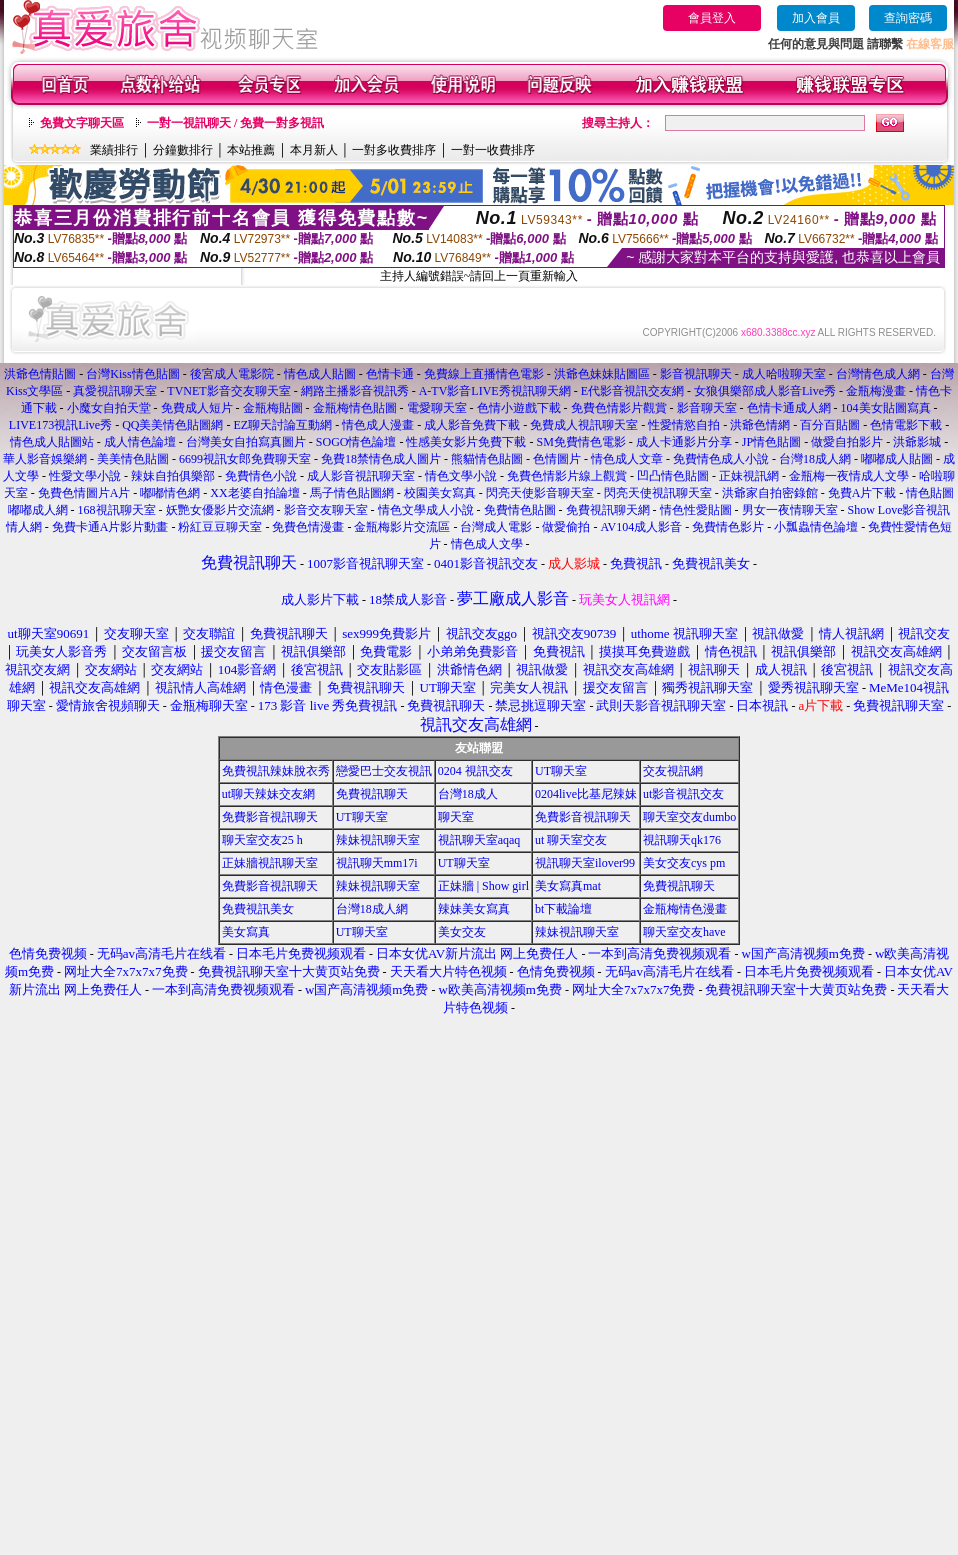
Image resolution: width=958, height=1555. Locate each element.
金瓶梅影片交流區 (402, 527)
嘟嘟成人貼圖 (897, 459)
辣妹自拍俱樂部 (173, 476)
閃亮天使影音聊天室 (540, 493)
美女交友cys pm (684, 863)
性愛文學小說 (85, 476)
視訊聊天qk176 (682, 840)
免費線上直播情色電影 (484, 374)
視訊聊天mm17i (377, 863)
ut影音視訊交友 (683, 794)
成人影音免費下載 (472, 425)
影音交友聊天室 (326, 510)
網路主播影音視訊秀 (355, 391)
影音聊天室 (707, 408)
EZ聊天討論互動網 (282, 425)
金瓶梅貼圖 (273, 408)
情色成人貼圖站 (52, 442)
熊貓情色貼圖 (487, 459)
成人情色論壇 (140, 442)
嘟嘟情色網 (170, 493)
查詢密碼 (908, 18)
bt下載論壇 (563, 909)
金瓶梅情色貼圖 (355, 408)
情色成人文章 (627, 459)
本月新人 (314, 150)
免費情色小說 (261, 476)
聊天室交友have (684, 932)
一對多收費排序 (394, 150)
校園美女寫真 (440, 493)
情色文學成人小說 (426, 510)
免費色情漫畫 (308, 527)
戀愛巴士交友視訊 (384, 771)
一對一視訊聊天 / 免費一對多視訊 (235, 123)
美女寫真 (246, 932)
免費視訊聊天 (372, 794)
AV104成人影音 (641, 527)
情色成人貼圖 (320, 374)
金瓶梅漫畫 (876, 391)
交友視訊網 (673, 771)
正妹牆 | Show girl (483, 886)
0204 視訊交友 (475, 771)
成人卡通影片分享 (684, 442)
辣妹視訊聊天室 (378, 840)
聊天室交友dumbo (689, 817)
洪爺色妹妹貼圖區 (602, 374)
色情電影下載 (906, 425)
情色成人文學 (487, 544)
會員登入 (712, 18)
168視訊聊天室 (117, 510)
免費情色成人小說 (721, 459)
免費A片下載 (862, 493)
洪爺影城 (917, 442)
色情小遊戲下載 (519, 408)
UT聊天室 (561, 771)
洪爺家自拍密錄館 (770, 493)
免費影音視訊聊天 (270, 817)
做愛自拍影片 (847, 442)
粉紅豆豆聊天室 (220, 527)
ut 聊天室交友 (571, 840)
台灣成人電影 (496, 527)
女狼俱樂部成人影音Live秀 (765, 391)
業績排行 (114, 150)
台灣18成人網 (815, 459)
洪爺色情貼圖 (40, 374)
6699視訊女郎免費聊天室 (245, 459)
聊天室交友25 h (262, 840)
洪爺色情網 (760, 425)
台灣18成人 (468, 794)
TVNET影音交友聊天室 (228, 391)
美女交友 (462, 932)
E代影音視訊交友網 (632, 391)
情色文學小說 (461, 476)
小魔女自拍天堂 (109, 408)
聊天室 (456, 817)
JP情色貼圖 (771, 442)
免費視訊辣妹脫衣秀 (276, 771)
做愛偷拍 (566, 527)
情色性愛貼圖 (696, 510)
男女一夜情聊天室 (790, 510)
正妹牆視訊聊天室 (270, 863)
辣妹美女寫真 (474, 909)
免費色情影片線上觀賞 (567, 476)
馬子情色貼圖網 (352, 493)
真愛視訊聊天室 (115, 391)
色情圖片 (557, 459)
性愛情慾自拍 (684, 425)
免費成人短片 (197, 408)
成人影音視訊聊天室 (361, 476)
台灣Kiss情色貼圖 (132, 374)
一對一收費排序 (493, 150)
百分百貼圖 (830, 425)
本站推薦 (251, 150)
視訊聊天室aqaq (479, 840)
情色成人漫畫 (378, 425)
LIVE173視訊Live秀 (60, 425)
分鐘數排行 (183, 150)
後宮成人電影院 (232, 374)
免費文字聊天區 (82, 123)
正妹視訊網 (749, 476)
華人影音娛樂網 (45, 459)
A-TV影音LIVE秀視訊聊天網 (495, 391)
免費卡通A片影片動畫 (110, 527)
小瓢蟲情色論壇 (816, 527)
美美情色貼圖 (133, 459)
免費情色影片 (728, 527)
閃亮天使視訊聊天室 (658, 493)
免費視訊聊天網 (608, 510)
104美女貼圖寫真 (886, 408)
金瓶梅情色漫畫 (685, 909)
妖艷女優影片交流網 (220, 510)
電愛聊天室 (437, 408)
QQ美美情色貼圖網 (172, 425)
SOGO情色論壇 (356, 442)
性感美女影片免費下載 (466, 442)
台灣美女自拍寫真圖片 (246, 442)
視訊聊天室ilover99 (585, 863)
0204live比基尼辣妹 (586, 794)
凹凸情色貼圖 (673, 476)
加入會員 (816, 18)
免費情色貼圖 (520, 510)
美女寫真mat (568, 886)
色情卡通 (390, 374)
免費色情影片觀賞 (619, 408)
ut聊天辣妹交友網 (268, 794)
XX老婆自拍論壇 (254, 493)
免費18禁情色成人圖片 (381, 459)
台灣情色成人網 (878, 374)
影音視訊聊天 (696, 374)
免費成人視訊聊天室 (584, 425)
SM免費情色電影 (580, 442)
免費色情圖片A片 (84, 493)
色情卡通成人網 (789, 408)
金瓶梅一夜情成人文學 (849, 476)
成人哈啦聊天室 (784, 374)
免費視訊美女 (258, 909)
